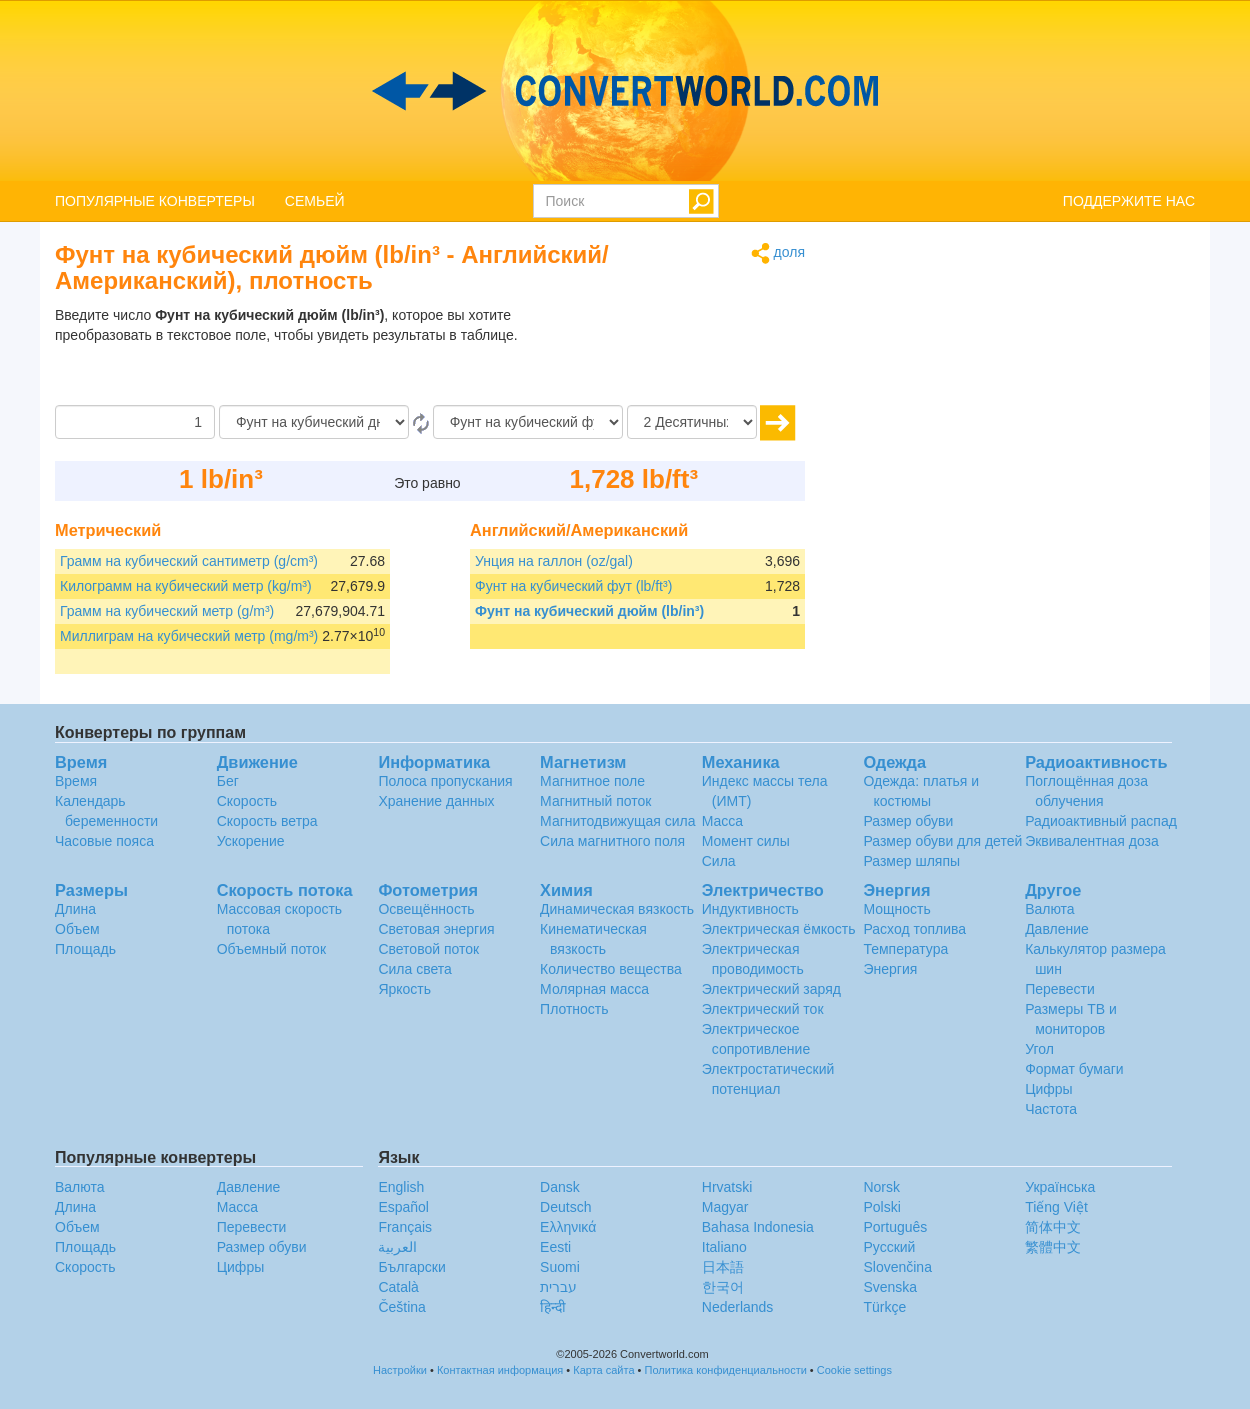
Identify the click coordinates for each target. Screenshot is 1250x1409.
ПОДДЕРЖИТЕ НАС (1129, 201)
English (401, 1187)
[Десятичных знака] (692, 422)
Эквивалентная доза (1092, 841)
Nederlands (738, 1307)
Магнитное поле (592, 781)
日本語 (723, 1267)
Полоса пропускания (445, 781)
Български (411, 1267)
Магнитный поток (595, 801)
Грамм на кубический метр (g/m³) (167, 611)
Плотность (574, 1009)
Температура (905, 949)
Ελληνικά (568, 1227)
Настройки (400, 1370)
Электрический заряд (771, 989)
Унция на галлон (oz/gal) (554, 561)
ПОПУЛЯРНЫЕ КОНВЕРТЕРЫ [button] (155, 201)
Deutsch (565, 1207)
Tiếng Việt (1056, 1207)
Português (895, 1227)
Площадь (85, 949)
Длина (75, 909)
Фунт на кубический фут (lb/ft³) (573, 586)
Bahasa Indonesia (758, 1227)
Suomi (560, 1267)
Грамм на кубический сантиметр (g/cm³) (189, 561)
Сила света (414, 969)
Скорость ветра (267, 821)
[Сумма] (135, 422)
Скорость (247, 801)
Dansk (560, 1187)
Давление (1057, 929)
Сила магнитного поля (612, 841)
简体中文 (1053, 1227)
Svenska (890, 1287)
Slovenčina (897, 1267)
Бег (228, 781)
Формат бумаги (1074, 1069)
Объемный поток (271, 949)
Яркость (404, 989)
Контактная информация (500, 1370)
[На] (528, 422)
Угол (1039, 1049)
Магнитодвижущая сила (618, 821)
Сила (719, 861)
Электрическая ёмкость (779, 929)
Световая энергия (436, 929)
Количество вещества (611, 969)
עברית (558, 1287)
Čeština (401, 1307)
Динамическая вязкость (617, 909)
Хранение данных (436, 801)
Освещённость (426, 909)
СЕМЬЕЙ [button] (315, 201)
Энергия (890, 969)
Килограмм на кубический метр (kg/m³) (186, 586)
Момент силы (746, 841)
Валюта (1050, 909)
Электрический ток (763, 1009)
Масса (722, 821)
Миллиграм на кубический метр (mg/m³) (189, 636)
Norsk (881, 1187)
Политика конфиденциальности (726, 1370)
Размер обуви (908, 821)
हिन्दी (553, 1307)
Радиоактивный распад (1101, 821)
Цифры (1049, 1089)
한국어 (723, 1287)
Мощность (896, 909)
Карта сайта (603, 1370)
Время (76, 781)
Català (398, 1287)
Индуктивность (750, 909)
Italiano (724, 1247)
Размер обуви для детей (942, 841)
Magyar (725, 1207)
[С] (314, 422)
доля (778, 253)
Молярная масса (594, 989)
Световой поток (428, 949)
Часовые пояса (104, 841)
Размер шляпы (911, 861)
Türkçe (884, 1307)
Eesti (555, 1247)
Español (403, 1207)
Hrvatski (727, 1187)
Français (405, 1227)
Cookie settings (854, 1370)
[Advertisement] (680, 355)
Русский (889, 1247)
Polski (881, 1207)
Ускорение (251, 841)
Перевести (1060, 989)
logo (625, 91)
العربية (397, 1247)
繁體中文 (1053, 1247)
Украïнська (1060, 1187)
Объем (77, 929)
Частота (1051, 1109)
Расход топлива (914, 929)
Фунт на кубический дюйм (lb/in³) (589, 611)
